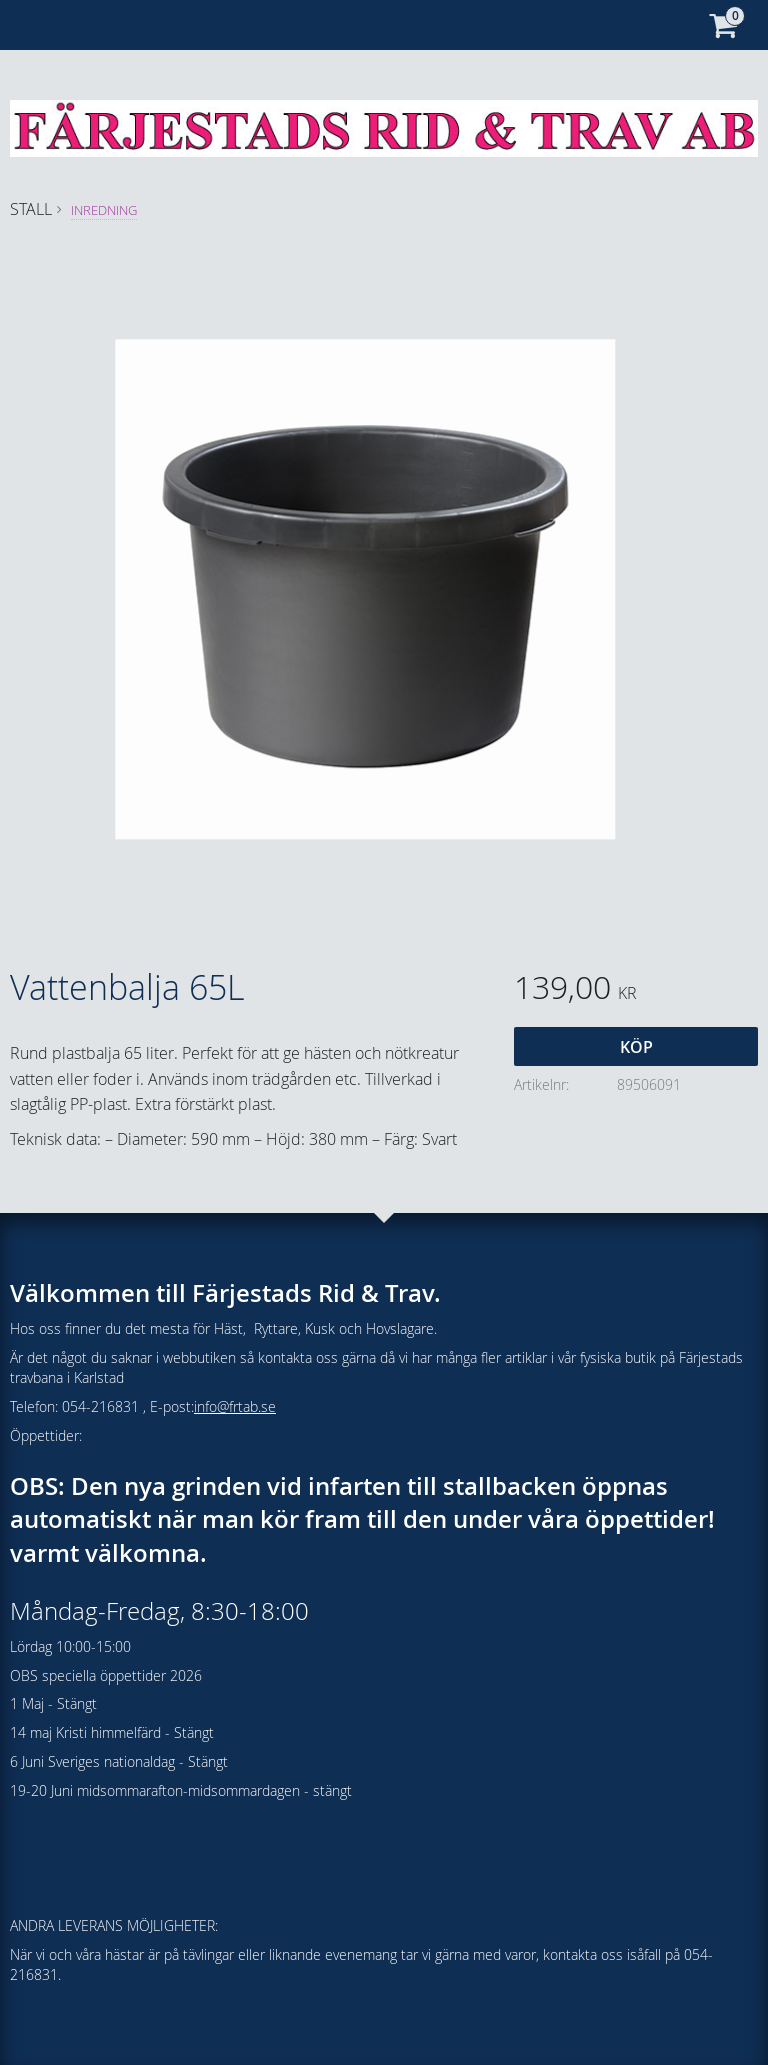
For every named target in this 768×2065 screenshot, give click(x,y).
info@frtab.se (235, 1406)
